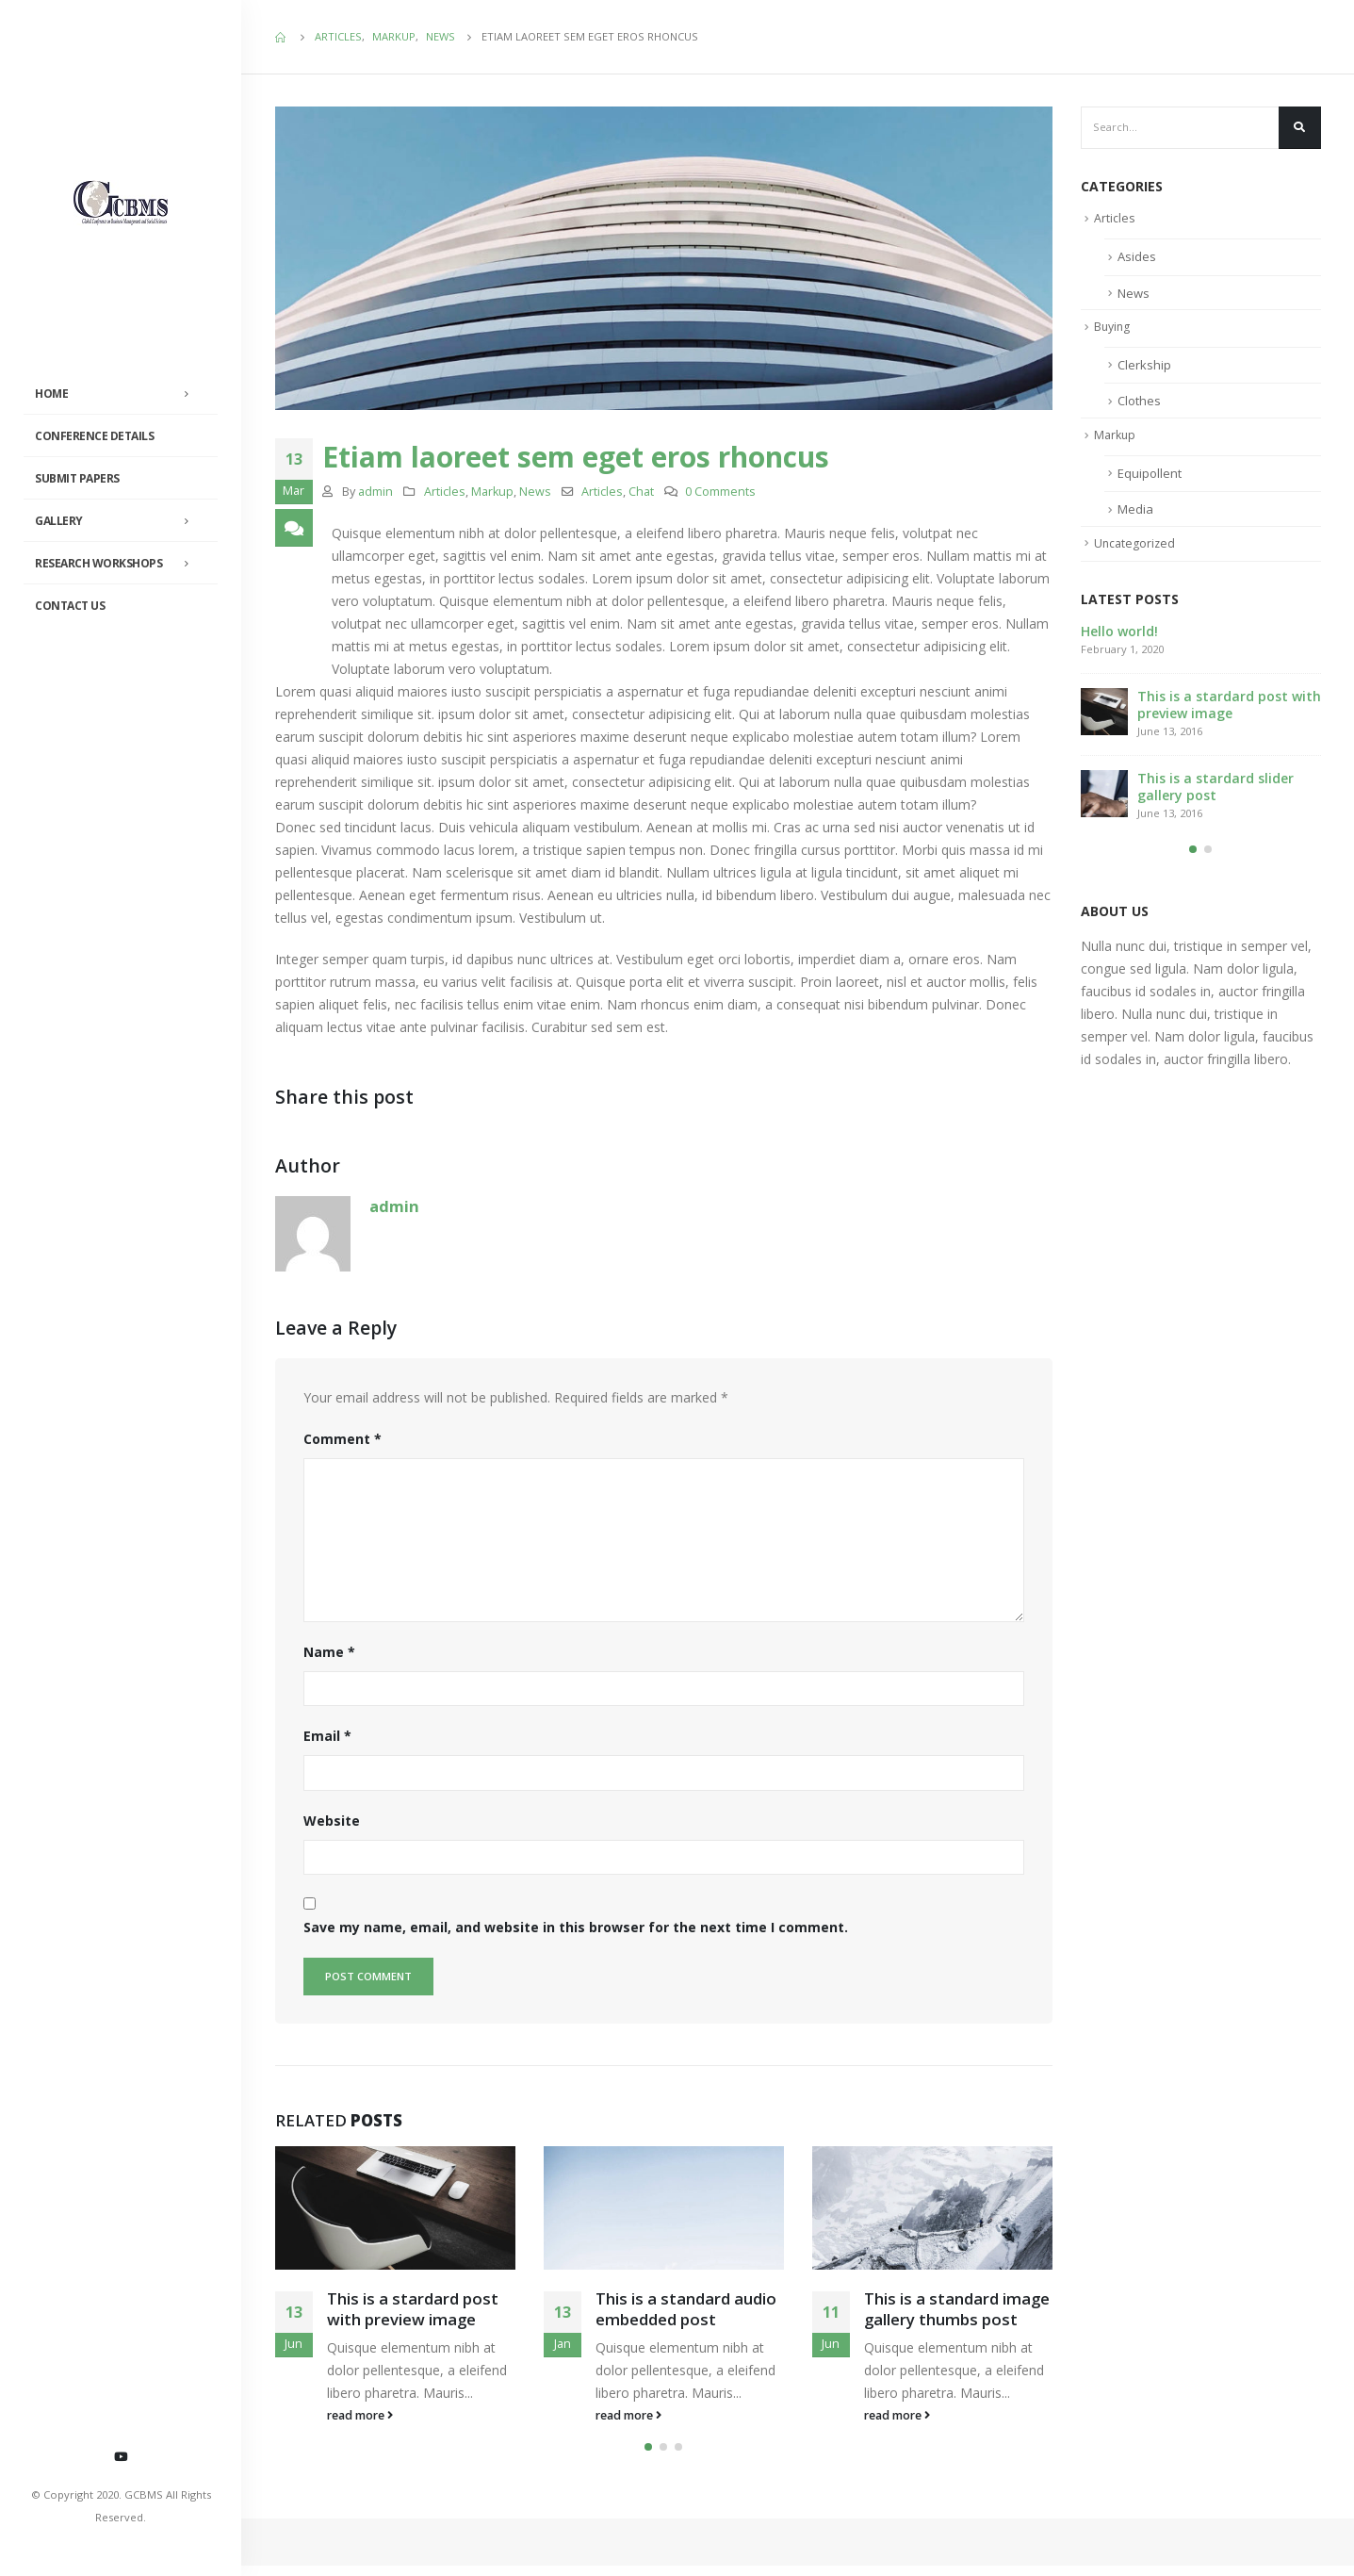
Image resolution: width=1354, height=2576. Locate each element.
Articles (444, 492)
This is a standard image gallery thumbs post (957, 2311)
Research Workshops (98, 563)
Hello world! (1119, 636)
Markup (492, 492)
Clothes (1139, 404)
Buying (1113, 329)
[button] (648, 2457)
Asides (1136, 259)
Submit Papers (77, 478)
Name (329, 1652)
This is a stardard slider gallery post (1215, 791)
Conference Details (94, 436)
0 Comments (720, 492)
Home (51, 394)
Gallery (59, 521)
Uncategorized (1136, 547)
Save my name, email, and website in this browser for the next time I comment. (575, 1927)
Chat (641, 492)
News (535, 492)
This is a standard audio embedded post (685, 2311)
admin (375, 492)
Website (331, 1820)
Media (1135, 513)
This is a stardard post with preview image (412, 2311)
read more (360, 2418)
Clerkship (1144, 367)
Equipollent (1149, 476)
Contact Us (70, 606)
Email (327, 1736)
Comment (342, 1439)
